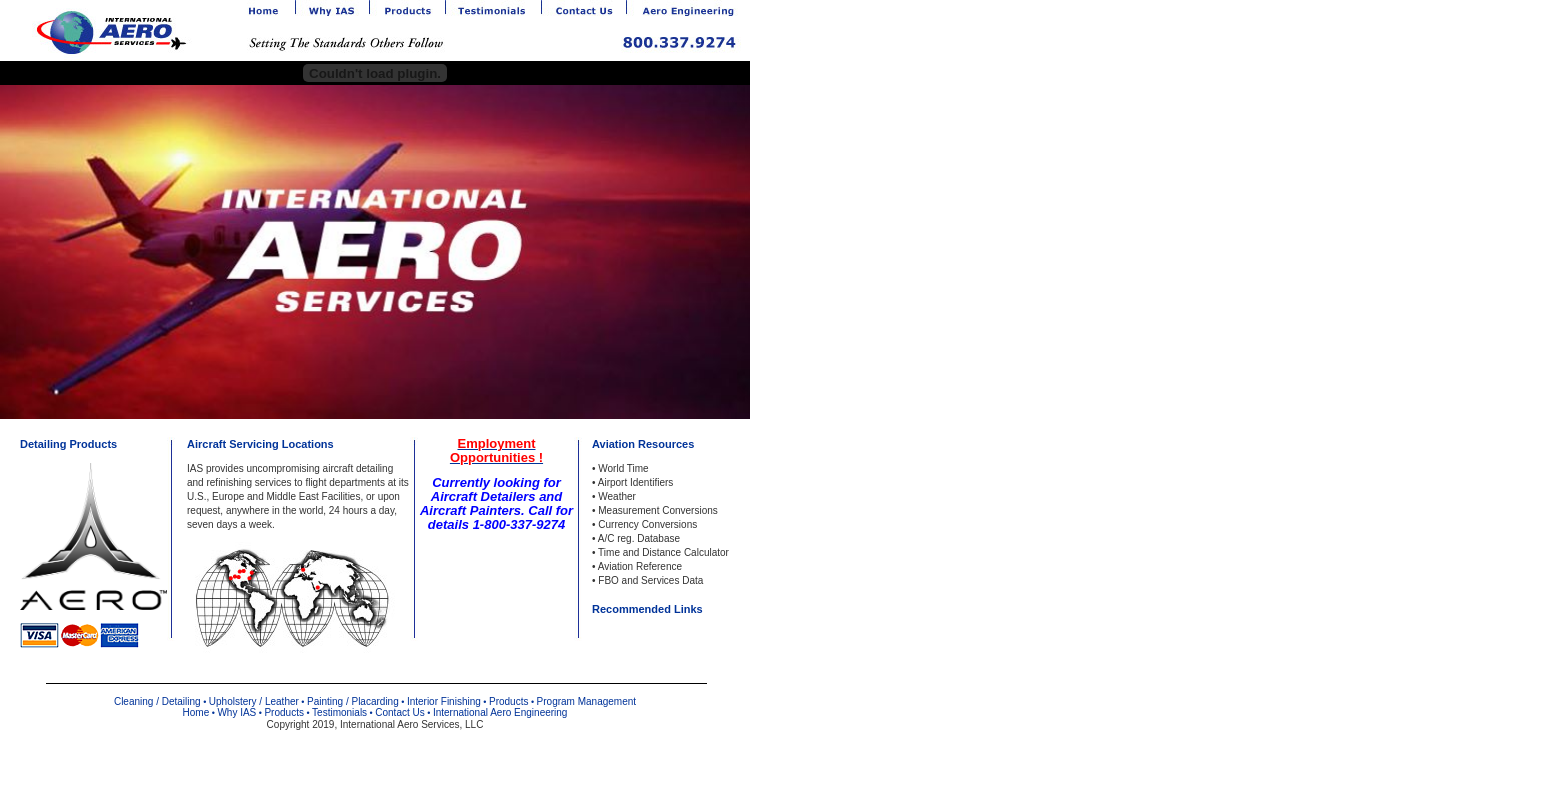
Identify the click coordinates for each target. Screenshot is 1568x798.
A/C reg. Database (639, 538)
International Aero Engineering (500, 712)
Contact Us (399, 712)
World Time (623, 468)
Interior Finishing (444, 701)
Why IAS (236, 712)
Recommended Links (647, 609)
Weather (617, 496)
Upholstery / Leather (254, 701)
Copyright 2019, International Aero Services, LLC (375, 724)
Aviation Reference (640, 566)
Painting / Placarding (353, 701)
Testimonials (339, 712)
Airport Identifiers (636, 482)
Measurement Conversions (658, 510)
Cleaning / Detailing (157, 701)
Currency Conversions (647, 524)
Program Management (587, 701)
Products (508, 701)
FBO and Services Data (650, 580)
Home (196, 712)
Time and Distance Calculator (663, 552)
